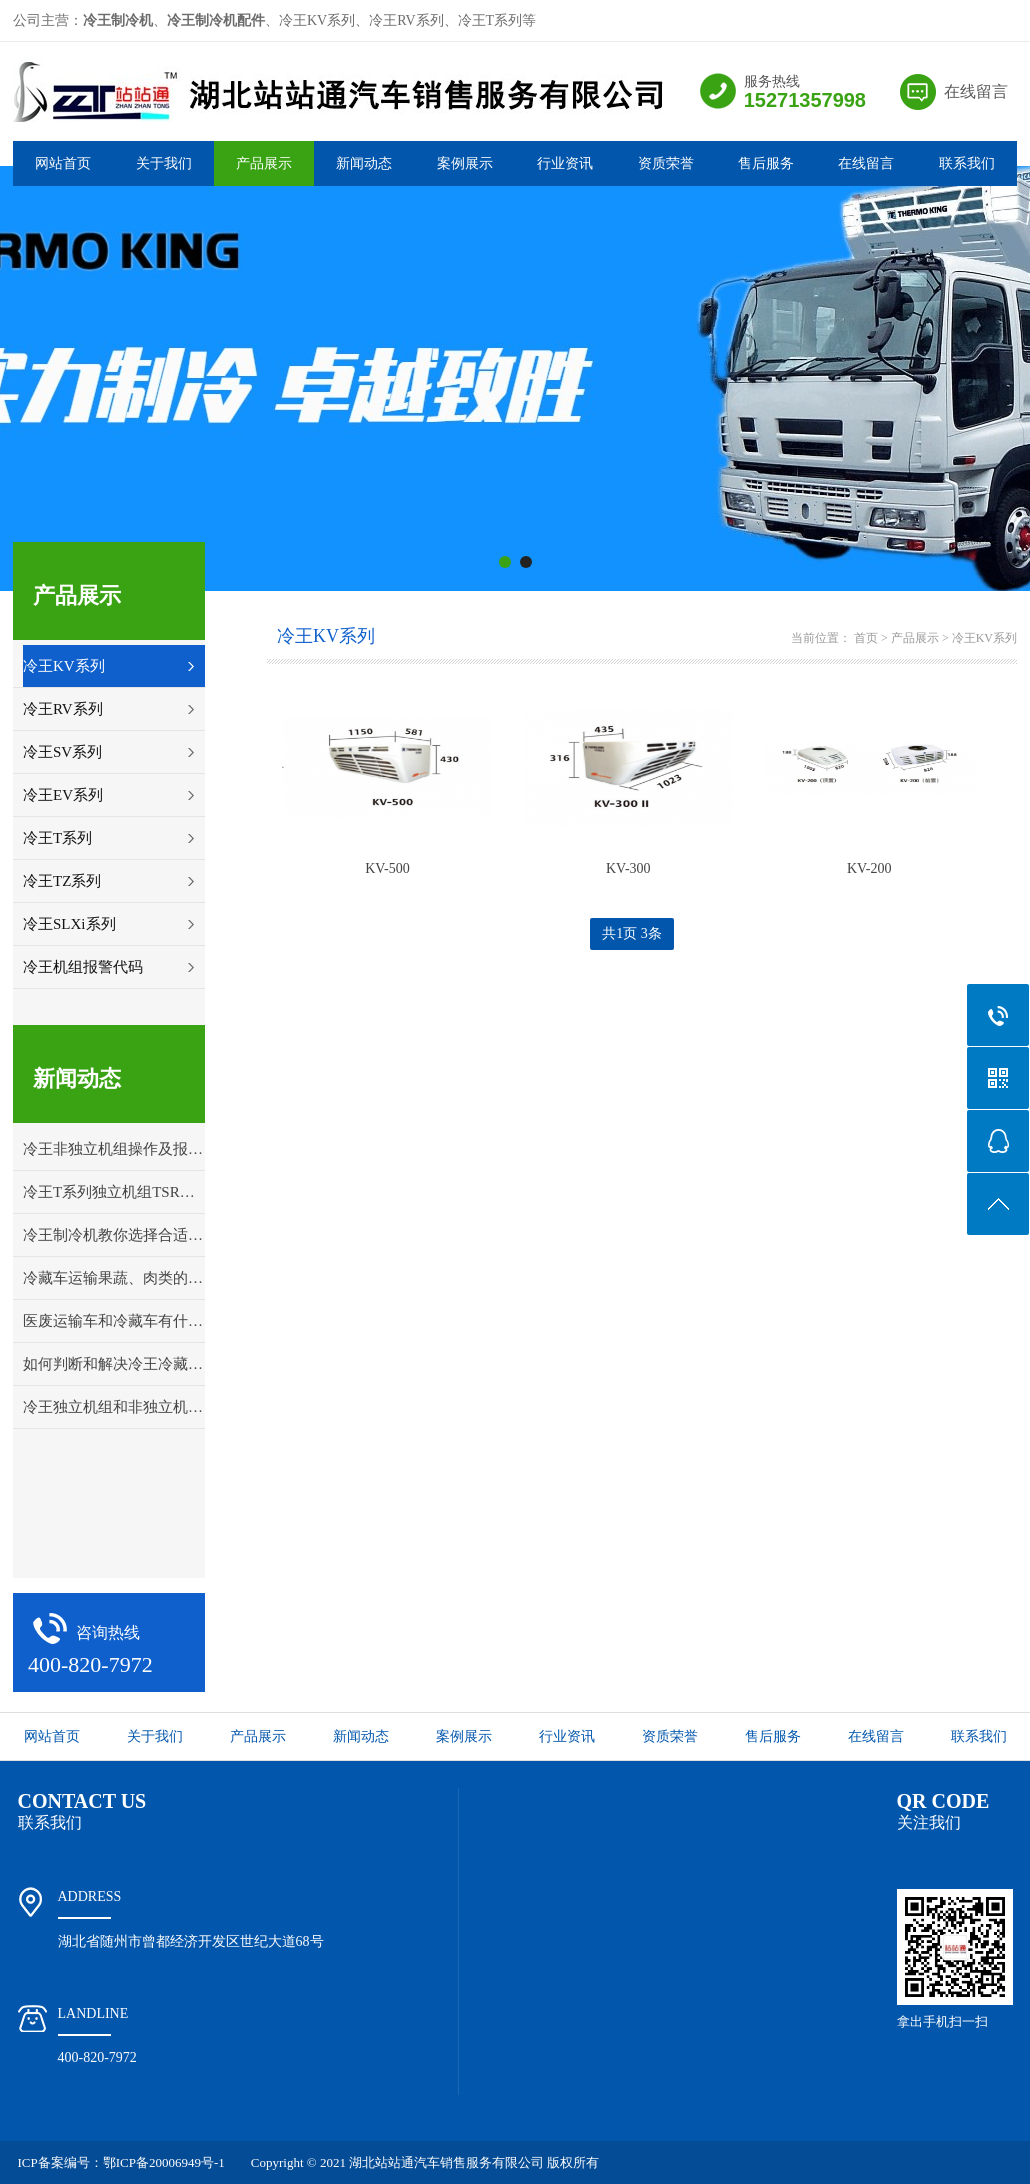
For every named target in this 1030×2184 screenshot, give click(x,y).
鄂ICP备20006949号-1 (164, 2162)
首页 (866, 638)
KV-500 (387, 868)
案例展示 (465, 163)
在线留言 (976, 91)
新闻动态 (364, 163)
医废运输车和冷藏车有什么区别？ (114, 1321)
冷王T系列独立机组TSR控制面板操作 (114, 1192)
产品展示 (264, 163)
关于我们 (164, 163)
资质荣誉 (666, 163)
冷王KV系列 (984, 638)
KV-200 (869, 868)
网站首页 (63, 163)
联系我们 (967, 163)
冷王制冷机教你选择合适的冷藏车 (114, 1235)
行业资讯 (565, 163)
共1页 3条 (632, 933)
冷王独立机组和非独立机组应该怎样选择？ (114, 1407)
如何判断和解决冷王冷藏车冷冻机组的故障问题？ (114, 1364)
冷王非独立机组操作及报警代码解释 (114, 1149)
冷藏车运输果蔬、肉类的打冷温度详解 (114, 1278)
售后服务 (766, 163)
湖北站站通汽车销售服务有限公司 (446, 2162)
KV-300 (628, 868)
